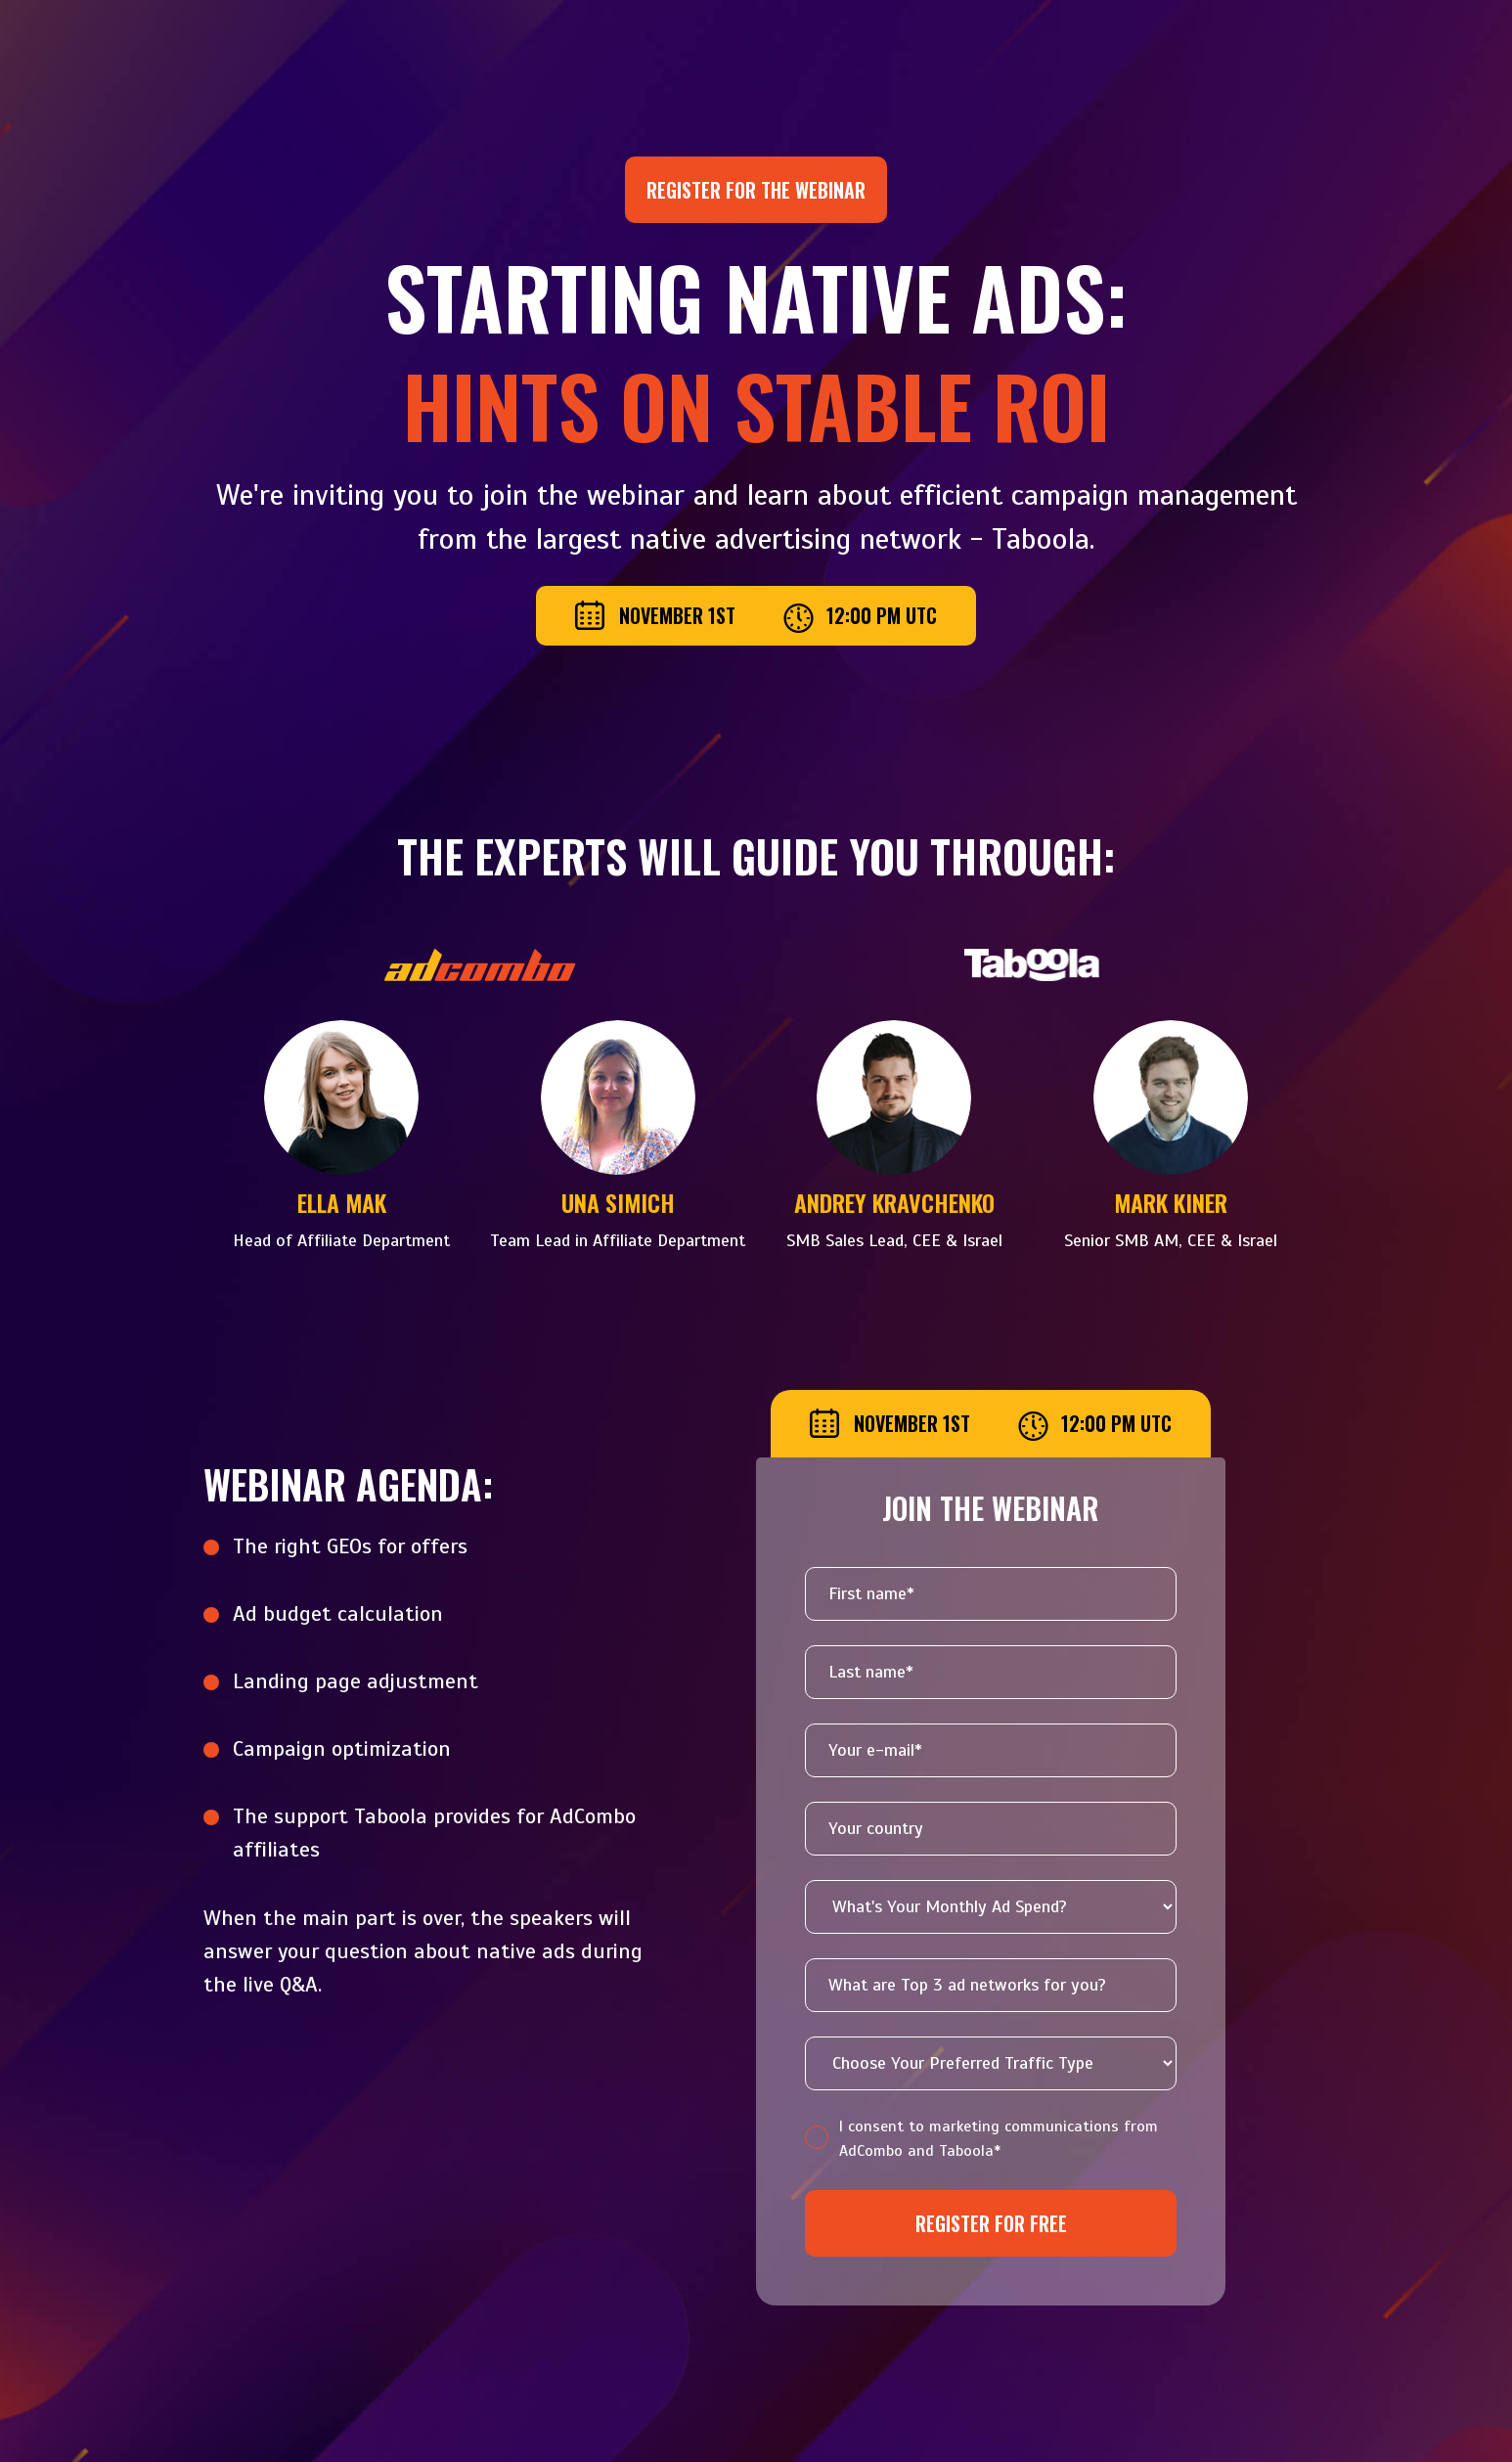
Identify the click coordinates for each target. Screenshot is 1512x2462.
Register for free (991, 2223)
